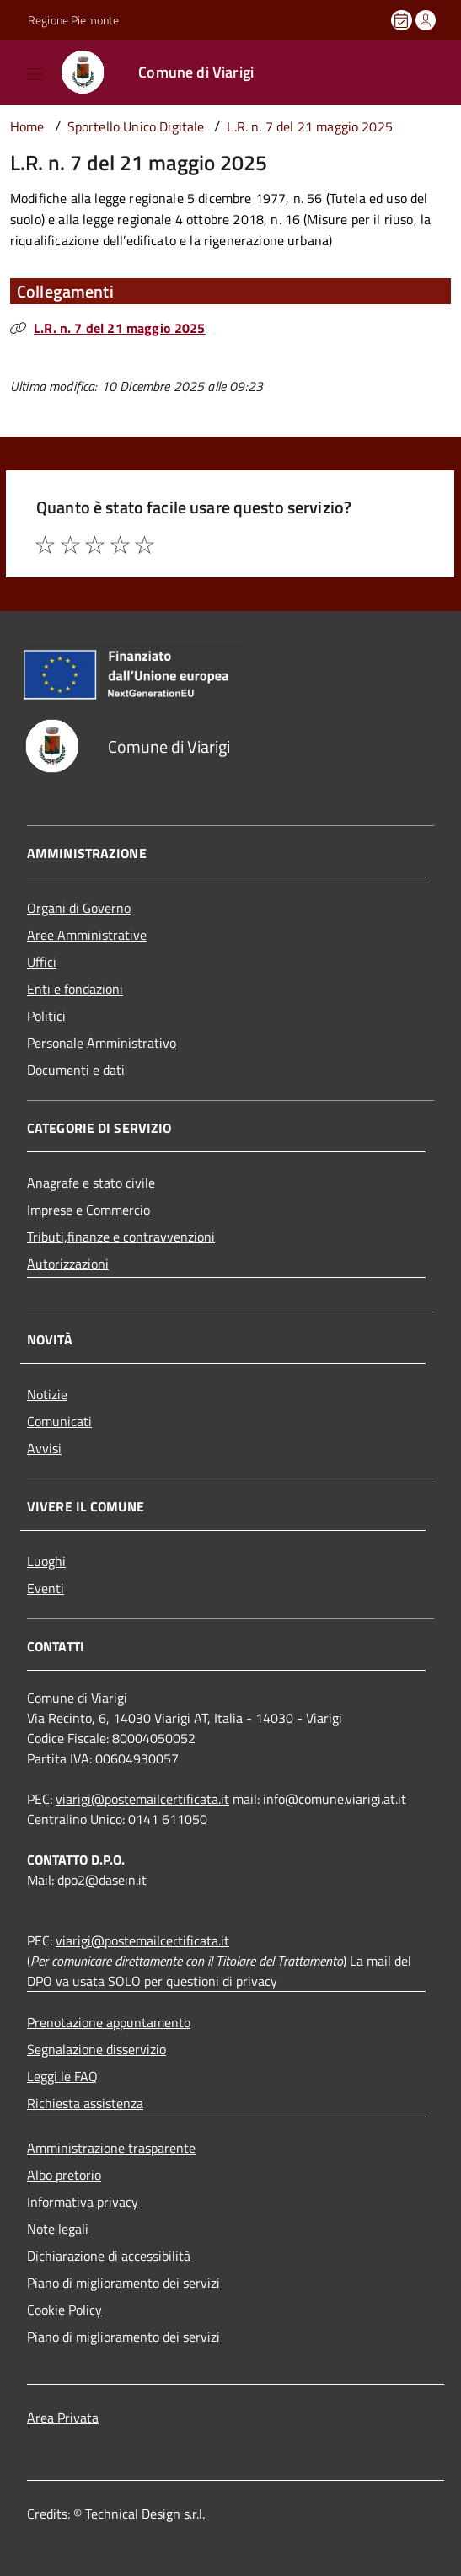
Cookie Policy (64, 2310)
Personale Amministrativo (101, 1043)
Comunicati (59, 1421)
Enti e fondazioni (75, 989)
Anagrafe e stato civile (91, 1183)
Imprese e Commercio (88, 1209)
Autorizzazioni (68, 1263)
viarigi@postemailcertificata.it (142, 1799)
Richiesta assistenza (85, 2103)
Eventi (45, 1588)
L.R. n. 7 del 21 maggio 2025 (119, 328)
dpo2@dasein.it (102, 1880)
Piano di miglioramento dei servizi (123, 2283)
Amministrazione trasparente (111, 2148)
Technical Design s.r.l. (145, 2514)
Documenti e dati (76, 1070)
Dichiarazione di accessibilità (108, 2256)
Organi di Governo (79, 908)
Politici (46, 1016)
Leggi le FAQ (62, 2076)
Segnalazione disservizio (96, 2049)
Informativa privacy (82, 2202)
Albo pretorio (64, 2175)
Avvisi (44, 1448)
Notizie (47, 1394)
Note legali (57, 2229)
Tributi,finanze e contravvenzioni (121, 1236)
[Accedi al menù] (16, 71)
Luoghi (46, 1561)
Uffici (41, 962)
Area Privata (63, 2417)
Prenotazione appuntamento (108, 2022)
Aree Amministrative (87, 935)
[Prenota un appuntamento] (403, 20)
